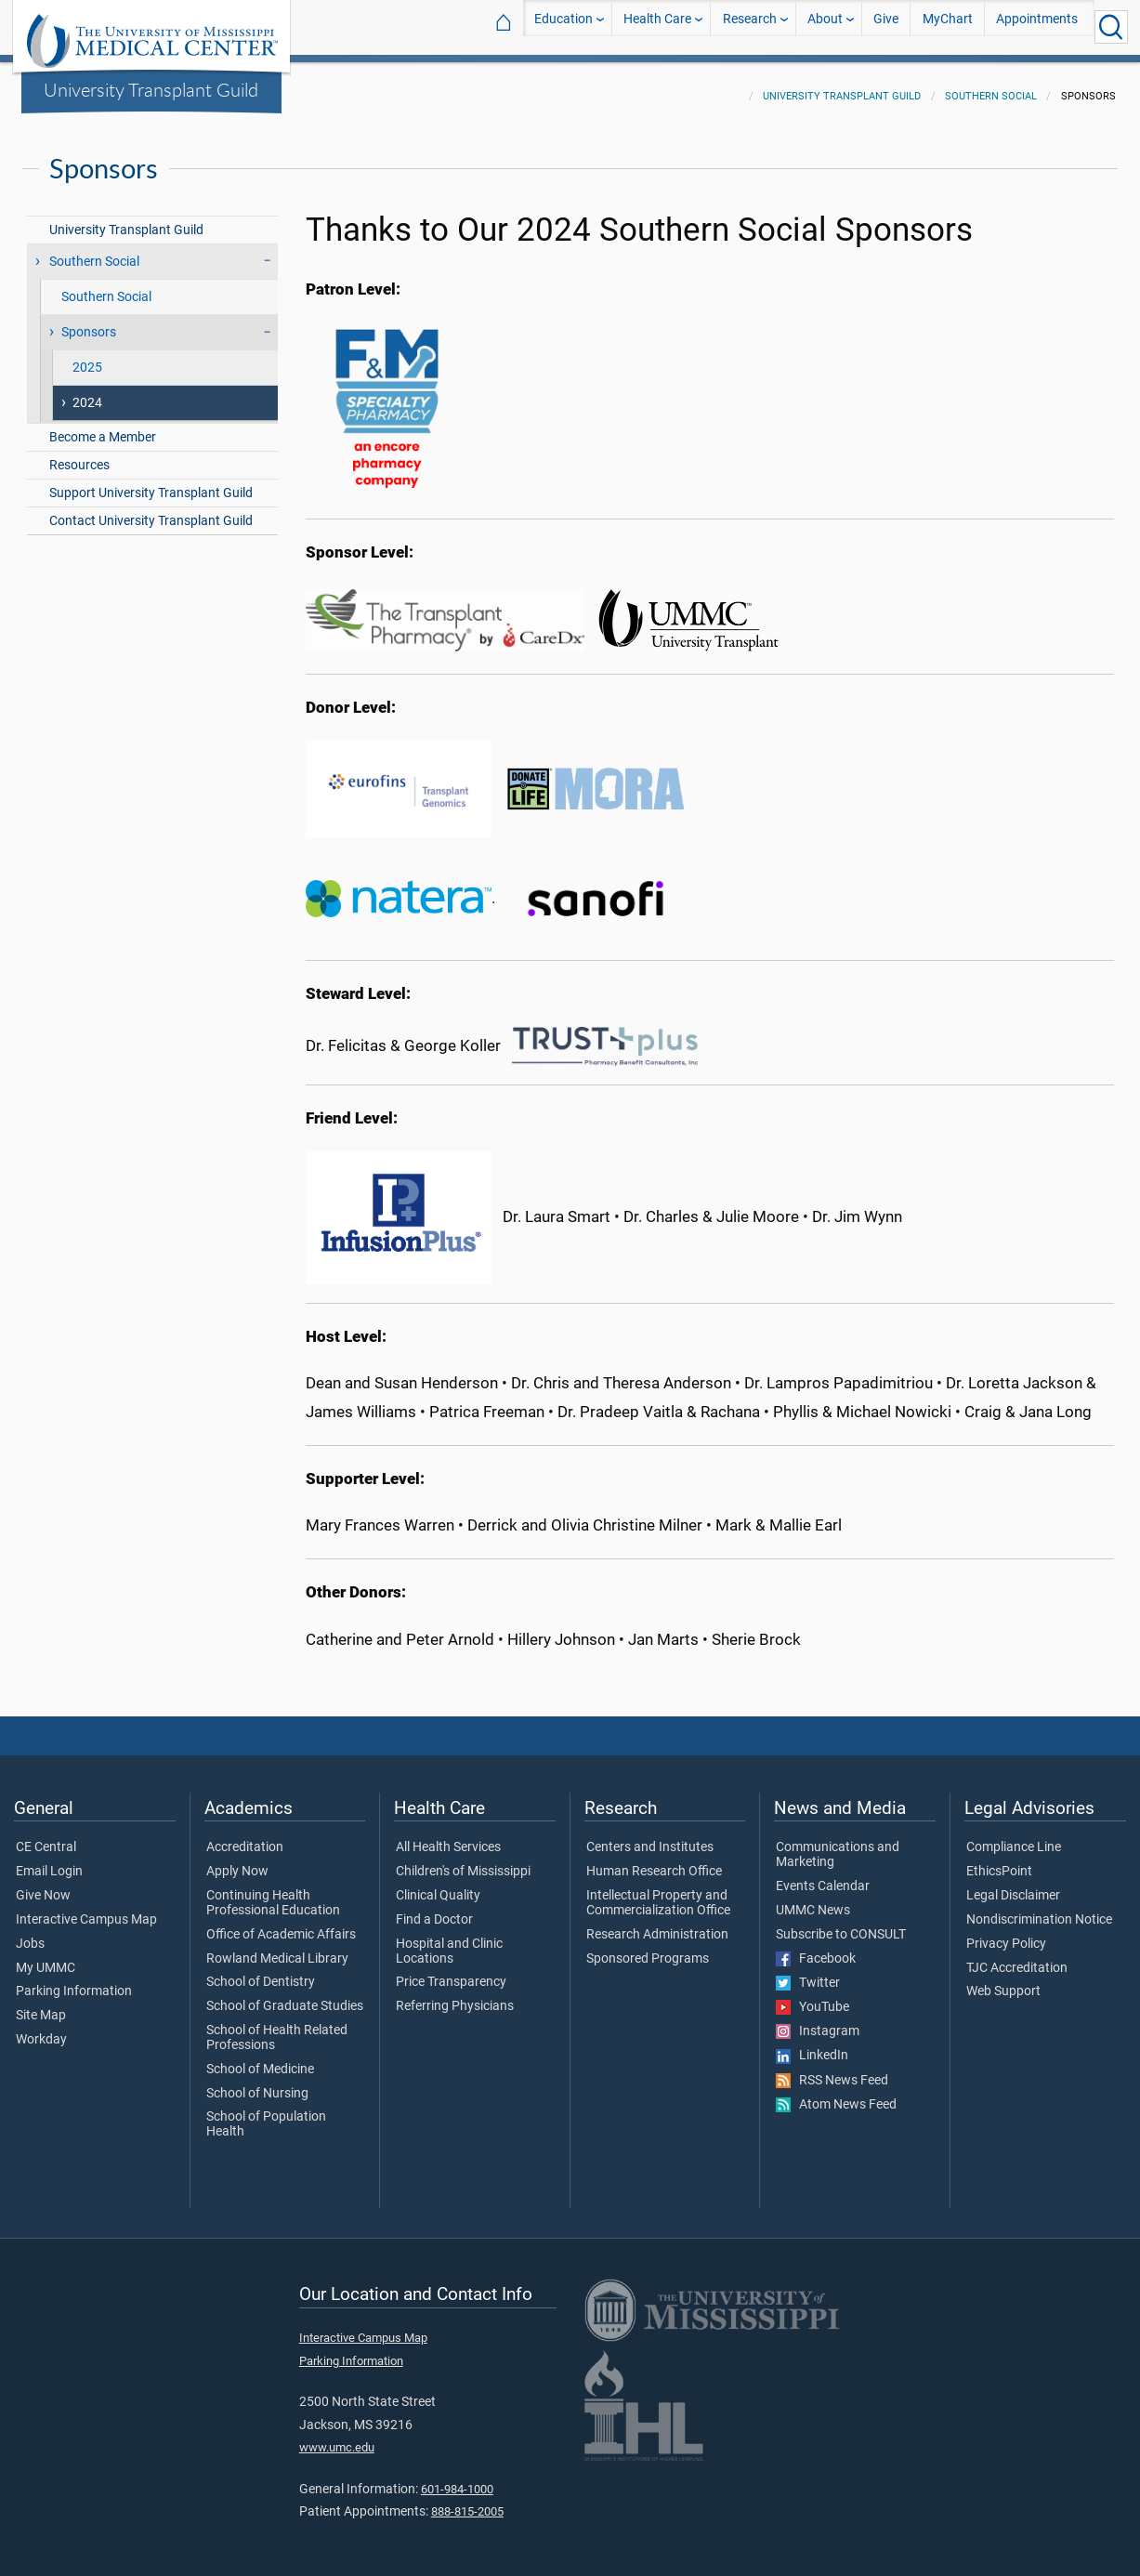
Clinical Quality (438, 1884)
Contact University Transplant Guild (151, 510)
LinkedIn (812, 2044)
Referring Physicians (455, 1995)
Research (750, 26)
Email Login (49, 1860)
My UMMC (45, 1957)
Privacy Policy (1006, 1932)
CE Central (46, 1836)
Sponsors (88, 321)
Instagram (817, 2020)
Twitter (808, 1972)
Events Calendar (823, 1875)
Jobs (30, 1932)
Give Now (43, 1884)
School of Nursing (257, 2082)
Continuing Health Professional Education (273, 1892)
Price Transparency (451, 1971)
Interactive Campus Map (86, 1908)
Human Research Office (654, 1860)
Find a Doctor (434, 1908)
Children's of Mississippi (463, 1860)
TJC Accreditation (1017, 1957)
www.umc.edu (336, 2436)
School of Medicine (260, 2058)
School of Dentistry (260, 1971)
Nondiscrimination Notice (1039, 1908)
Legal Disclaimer (1013, 1884)
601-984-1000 (457, 2478)
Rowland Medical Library (277, 1947)
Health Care (657, 26)
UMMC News (813, 1899)
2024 (87, 392)
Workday (41, 2028)
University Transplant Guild (151, 89)
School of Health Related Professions (276, 2027)
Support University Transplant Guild (151, 482)
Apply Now (237, 1860)
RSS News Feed (832, 2069)
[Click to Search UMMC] (1111, 27)
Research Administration (657, 1923)
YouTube (812, 1996)
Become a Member (102, 426)
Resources (79, 454)
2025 (87, 356)
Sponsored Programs (647, 1947)
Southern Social (991, 85)
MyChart (948, 26)
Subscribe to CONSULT (841, 1923)
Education (563, 26)
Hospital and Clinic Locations (449, 1940)
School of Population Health (266, 2113)
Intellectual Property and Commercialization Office (658, 1892)
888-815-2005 (467, 2500)
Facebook (816, 1947)
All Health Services (448, 1836)
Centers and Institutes (650, 1836)
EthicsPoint (999, 1860)
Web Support (1003, 1980)
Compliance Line (1013, 1836)
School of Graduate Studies (284, 1995)
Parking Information (74, 1980)
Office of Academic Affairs (281, 1923)
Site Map (41, 2004)
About (825, 26)
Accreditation (244, 1836)
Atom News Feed (836, 2093)
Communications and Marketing (837, 1844)
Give (885, 26)
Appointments (1037, 26)
